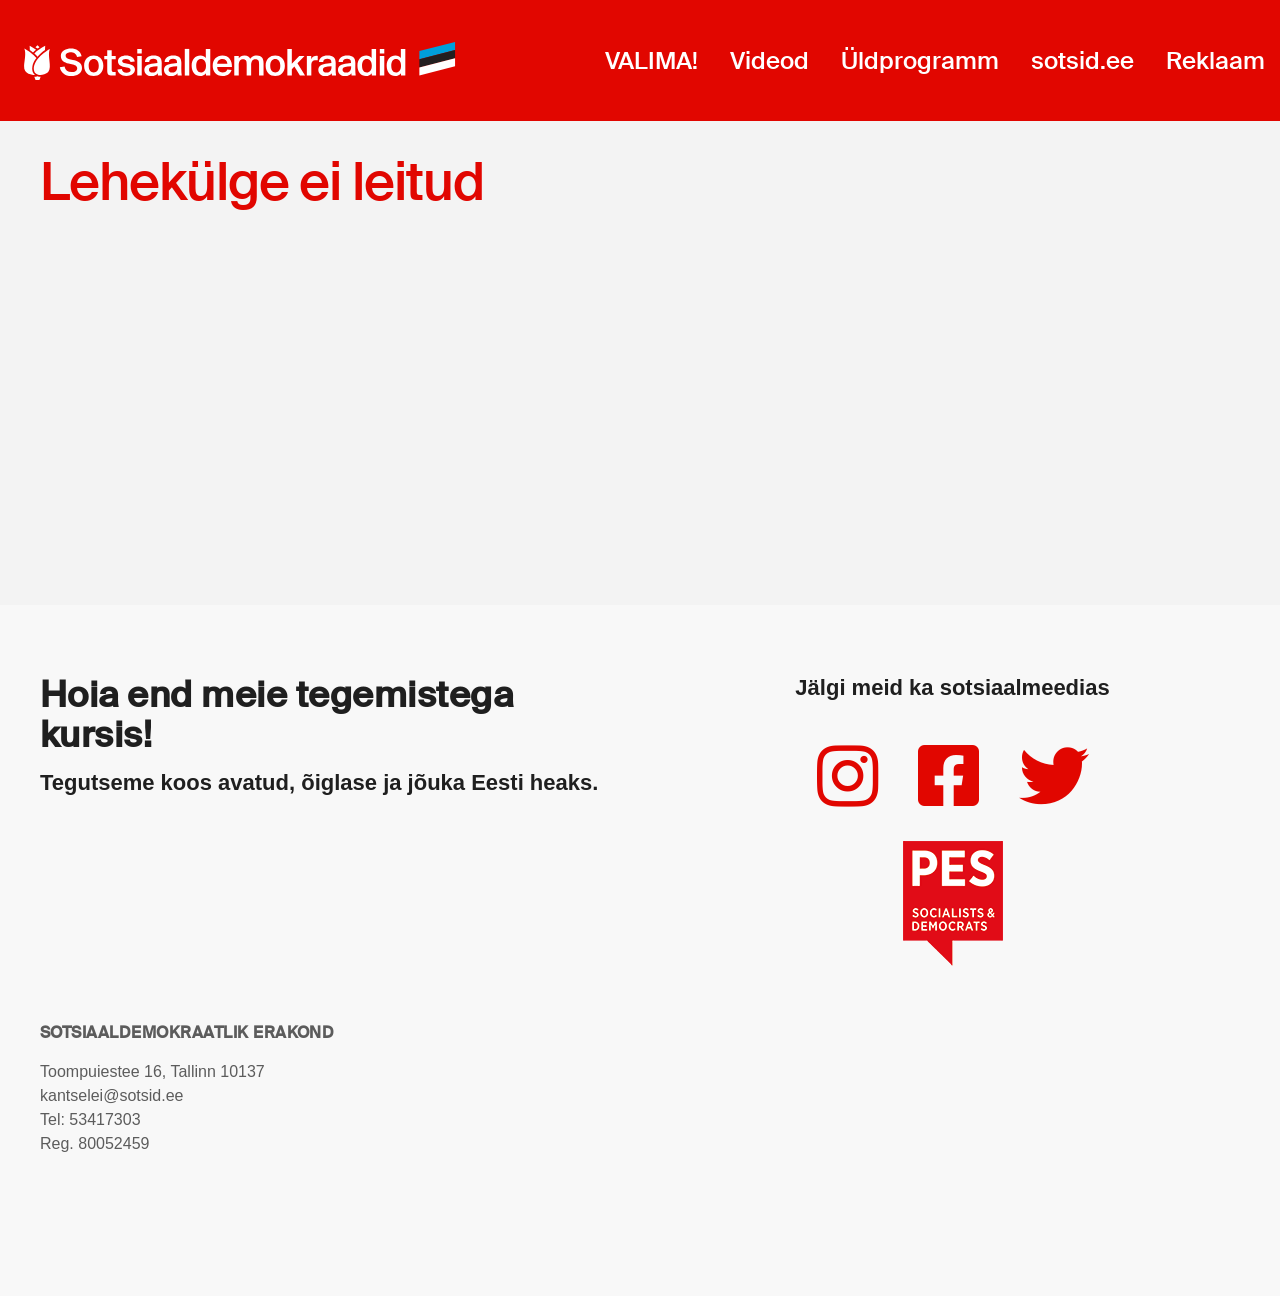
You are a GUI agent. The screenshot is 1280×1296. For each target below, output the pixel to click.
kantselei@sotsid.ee (111, 1095)
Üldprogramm (920, 60)
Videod (769, 60)
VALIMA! (651, 60)
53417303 (104, 1119)
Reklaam (1215, 60)
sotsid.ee (1082, 60)
